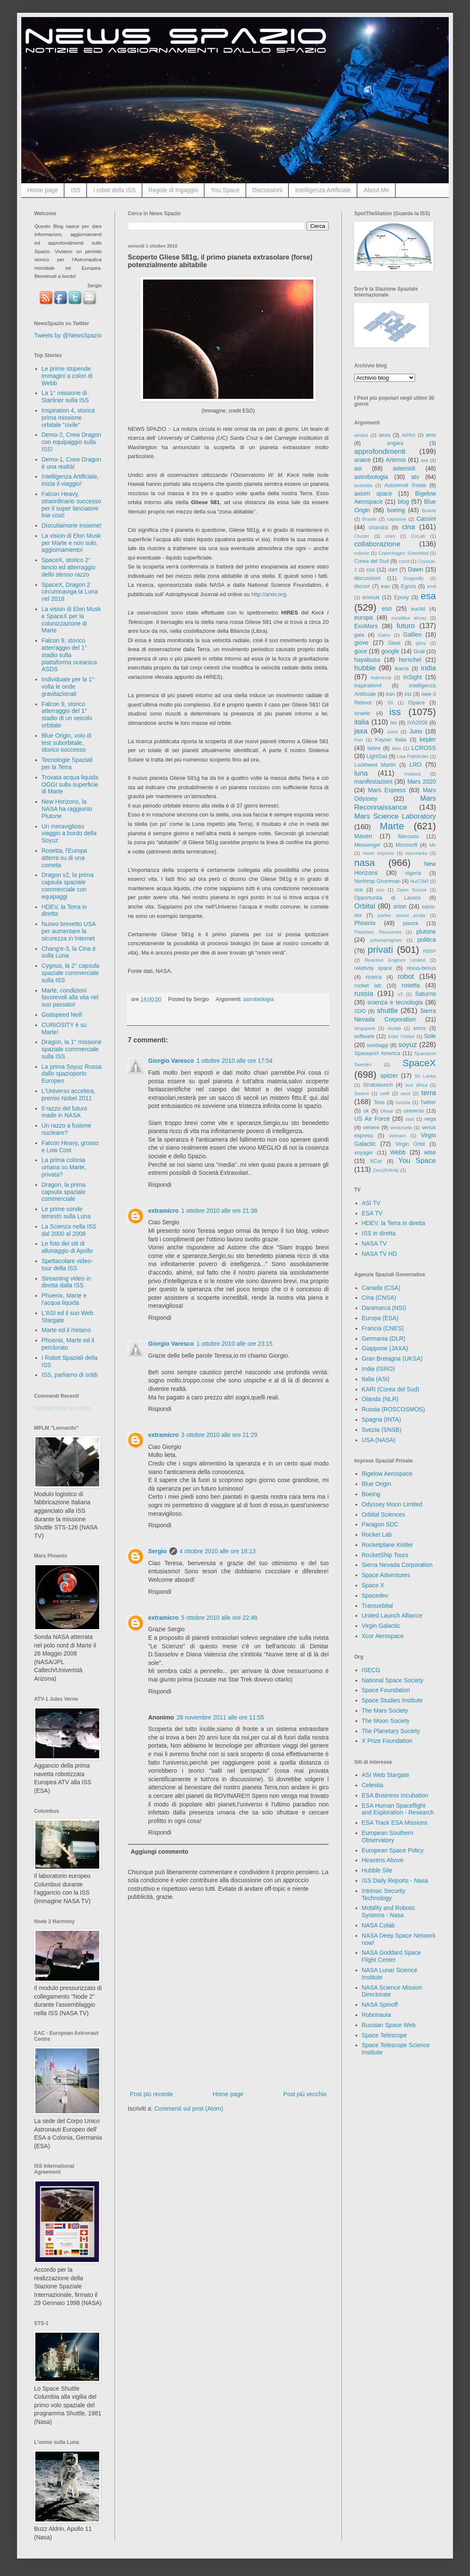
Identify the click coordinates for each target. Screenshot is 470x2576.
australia (363, 485)
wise (430, 1152)
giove (361, 642)
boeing (396, 510)
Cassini (426, 518)
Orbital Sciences (383, 1514)
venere (371, 1128)
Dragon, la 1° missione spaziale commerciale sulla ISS (72, 1049)
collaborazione (377, 544)
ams (431, 435)
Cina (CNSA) (379, 1297)
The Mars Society (385, 1710)
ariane (362, 459)
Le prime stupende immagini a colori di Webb (67, 376)
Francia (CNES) (383, 1328)
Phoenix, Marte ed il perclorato (68, 1344)
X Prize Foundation (387, 1740)
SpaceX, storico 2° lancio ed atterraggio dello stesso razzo (69, 567)
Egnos (408, 586)
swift (385, 1093)
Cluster (361, 536)
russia (363, 993)
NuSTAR (419, 881)
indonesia (381, 677)
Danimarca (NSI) (384, 1307)
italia (361, 722)
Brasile (369, 519)
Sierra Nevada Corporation (397, 1564)
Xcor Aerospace (383, 1636)
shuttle (387, 1011)
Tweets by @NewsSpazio (68, 335)
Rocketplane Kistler (387, 1544)
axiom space (373, 493)
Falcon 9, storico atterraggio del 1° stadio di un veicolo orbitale (67, 715)
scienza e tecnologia (395, 1002)
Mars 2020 (421, 781)
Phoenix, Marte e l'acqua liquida (64, 1299)
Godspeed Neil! (62, 1014)
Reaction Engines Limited (395, 960)
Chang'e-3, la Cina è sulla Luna (69, 952)
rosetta (410, 985)
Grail (419, 652)
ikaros (402, 669)
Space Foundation (386, 1690)
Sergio (157, 1551)
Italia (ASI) (376, 1379)
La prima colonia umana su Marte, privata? (64, 1167)
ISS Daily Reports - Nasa (395, 1880)
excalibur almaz (409, 617)
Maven (363, 836)
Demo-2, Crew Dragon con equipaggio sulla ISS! (71, 442)
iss (395, 712)
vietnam (397, 1135)
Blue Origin (376, 1483)
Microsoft (406, 845)
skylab (394, 1028)
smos (419, 1028)
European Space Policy (393, 1850)
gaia (359, 635)
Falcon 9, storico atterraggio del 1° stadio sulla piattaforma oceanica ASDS (69, 654)
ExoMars (366, 626)
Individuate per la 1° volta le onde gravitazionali (68, 686)
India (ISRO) (378, 1368)
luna (361, 773)
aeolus (361, 435)
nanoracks (416, 853)
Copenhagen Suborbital (403, 553)
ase (424, 460)
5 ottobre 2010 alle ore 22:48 (219, 1617)
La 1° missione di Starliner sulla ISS (65, 396)
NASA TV (374, 1243)
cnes (390, 536)
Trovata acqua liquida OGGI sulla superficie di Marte (70, 784)
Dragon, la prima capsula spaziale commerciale (64, 1192)
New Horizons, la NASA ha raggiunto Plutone (67, 808)
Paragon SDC (380, 1524)
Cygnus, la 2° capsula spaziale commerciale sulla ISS (71, 973)
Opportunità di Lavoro (387, 898)
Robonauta (376, 2014)
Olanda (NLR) (380, 1399)
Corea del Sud (371, 561)
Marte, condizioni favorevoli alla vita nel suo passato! (70, 997)
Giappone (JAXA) (385, 1348)
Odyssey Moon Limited (392, 1504)
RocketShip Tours (385, 1555)
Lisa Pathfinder (413, 756)
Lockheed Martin (375, 765)
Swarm (361, 1093)
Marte (392, 826)
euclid (418, 609)
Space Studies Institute (392, 1700)
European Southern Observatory (387, 1836)
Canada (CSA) (381, 1287)
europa (363, 617)
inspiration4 (367, 686)
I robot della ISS (114, 190)
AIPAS (409, 435)
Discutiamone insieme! (72, 525)
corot (403, 561)
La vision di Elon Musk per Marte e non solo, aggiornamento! (71, 543)
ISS (75, 190)
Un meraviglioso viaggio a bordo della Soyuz (69, 833)
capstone (396, 519)
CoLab (418, 536)
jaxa (360, 731)
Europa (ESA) (380, 1318)
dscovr (362, 586)
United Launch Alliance (392, 1615)
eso (387, 608)
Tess (379, 1102)
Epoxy (401, 597)
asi (358, 468)
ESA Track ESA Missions (395, 1822)
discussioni (367, 578)
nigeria (413, 873)
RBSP (429, 951)
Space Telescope (384, 2035)
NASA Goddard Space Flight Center (391, 1956)
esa (428, 596)
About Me (376, 190)
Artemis (396, 459)
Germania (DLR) (384, 1338)
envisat (370, 597)
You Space (225, 190)
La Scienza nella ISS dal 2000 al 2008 (69, 1230)
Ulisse (386, 1110)
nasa (364, 862)
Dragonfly (413, 578)
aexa (384, 435)
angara (395, 443)
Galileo (412, 634)
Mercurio (408, 836)
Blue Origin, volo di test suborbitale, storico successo (67, 742)
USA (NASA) (378, 1440)
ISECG (371, 1670)
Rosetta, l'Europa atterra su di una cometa (64, 857)
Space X (373, 1585)
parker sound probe (401, 915)
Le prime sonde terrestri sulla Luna (66, 1213)
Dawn (415, 569)
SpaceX (419, 1063)
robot (406, 976)
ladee (374, 748)
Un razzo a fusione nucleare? (67, 1129)
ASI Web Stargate (386, 1774)
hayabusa (367, 659)
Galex (384, 635)
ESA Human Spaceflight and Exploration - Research (398, 1809)
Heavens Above (383, 1860)
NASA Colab (378, 1925)
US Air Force (372, 1118)
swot (405, 1093)
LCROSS (423, 747)
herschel (410, 659)
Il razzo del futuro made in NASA (64, 1112)
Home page (42, 190)
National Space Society (393, 1680)
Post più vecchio (305, 2094)
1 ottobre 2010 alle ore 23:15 (234, 1343)
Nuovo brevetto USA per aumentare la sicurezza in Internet (69, 931)
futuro (405, 626)
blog (403, 501)
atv (415, 476)
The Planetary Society (391, 1731)
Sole (430, 1036)
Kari (358, 739)
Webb (398, 1152)
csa (370, 570)
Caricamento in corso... (64, 1408)
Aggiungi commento (159, 1851)
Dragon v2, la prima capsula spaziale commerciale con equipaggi (68, 885)
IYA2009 (417, 723)
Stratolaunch (378, 1085)
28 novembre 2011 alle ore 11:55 (220, 1717)
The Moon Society (386, 1720)
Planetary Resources (377, 932)
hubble (364, 668)
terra (428, 1093)
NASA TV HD (379, 1253)
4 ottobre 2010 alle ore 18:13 (218, 1551)
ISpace (416, 703)
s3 (400, 994)
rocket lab (367, 986)
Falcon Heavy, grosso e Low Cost (70, 1146)
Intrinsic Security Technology (384, 1894)
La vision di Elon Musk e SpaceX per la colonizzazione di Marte (71, 620)
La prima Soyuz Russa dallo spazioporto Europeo (72, 1074)
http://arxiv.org (268, 594)
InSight (412, 677)
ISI (390, 702)
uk (366, 1111)
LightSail (377, 756)
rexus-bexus (421, 968)
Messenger (367, 845)
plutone (426, 931)
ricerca (374, 977)
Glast (394, 643)
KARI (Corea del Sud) (390, 1389)
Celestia (373, 1785)
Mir (432, 845)
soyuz (407, 1045)
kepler (428, 739)
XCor (376, 1161)
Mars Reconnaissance (395, 802)
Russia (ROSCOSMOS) (393, 1409)
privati (380, 949)
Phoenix (365, 923)
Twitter (428, 1102)
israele (362, 713)
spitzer (389, 1075)
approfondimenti (379, 451)
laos (396, 748)
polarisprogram (386, 940)
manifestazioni (373, 781)
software (364, 1036)
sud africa (416, 1085)
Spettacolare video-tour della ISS (67, 1265)
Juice (392, 731)
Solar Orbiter (401, 1036)
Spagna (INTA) (381, 1419)
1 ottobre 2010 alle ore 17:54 (234, 1060)
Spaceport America (377, 1053)
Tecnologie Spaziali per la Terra (67, 763)
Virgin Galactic (381, 1625)
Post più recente (151, 2094)
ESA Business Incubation (395, 1795)
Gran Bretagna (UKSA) (392, 1358)
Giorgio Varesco (171, 1060)
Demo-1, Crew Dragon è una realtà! (71, 463)
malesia (412, 773)
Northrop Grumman (377, 881)
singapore (364, 1028)
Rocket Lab (377, 1534)
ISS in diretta (379, 1233)
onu (380, 889)
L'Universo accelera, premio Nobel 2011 (68, 1095)
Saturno (425, 993)
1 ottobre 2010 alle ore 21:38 (219, 1210)
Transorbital (377, 1605)
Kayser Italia (391, 740)
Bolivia (429, 510)
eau (385, 586)
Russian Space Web (389, 2025)
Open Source (412, 889)
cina (408, 527)
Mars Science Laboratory (395, 816)
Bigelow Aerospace (387, 1473)
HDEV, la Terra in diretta (393, 1223)
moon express (378, 853)
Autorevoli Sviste (405, 485)
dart (393, 570)
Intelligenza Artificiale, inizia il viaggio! (70, 480)
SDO (360, 1011)
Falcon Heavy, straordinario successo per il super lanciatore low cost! (71, 504)
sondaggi (377, 1045)
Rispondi (159, 1184)
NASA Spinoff (380, 2004)
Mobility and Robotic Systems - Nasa (389, 1911)
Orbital (364, 906)
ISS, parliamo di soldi (70, 1374)
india (428, 668)
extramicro (163, 1210)
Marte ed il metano (66, 1330)
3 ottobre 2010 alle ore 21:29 (219, 1434)
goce (360, 651)
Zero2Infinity (386, 1170)
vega (430, 1119)
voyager (363, 1153)
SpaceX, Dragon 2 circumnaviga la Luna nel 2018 (70, 592)
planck (410, 923)
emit (431, 586)
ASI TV (371, 1203)
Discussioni (267, 190)
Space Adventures (386, 1575)
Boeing (371, 1494)
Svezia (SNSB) (381, 1429)
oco (358, 890)
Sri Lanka (425, 1076)
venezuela (401, 1127)
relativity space (373, 968)
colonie (361, 553)
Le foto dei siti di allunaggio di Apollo (67, 1247)
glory (421, 643)
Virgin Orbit (410, 1144)
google (390, 651)
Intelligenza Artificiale (323, 190)
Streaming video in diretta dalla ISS (66, 1282)
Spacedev (375, 1595)
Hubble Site (377, 1870)
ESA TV (372, 1213)
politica (426, 939)
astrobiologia (258, 999)
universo (414, 1111)
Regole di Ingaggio (173, 190)
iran (390, 694)
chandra (378, 528)
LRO (416, 764)
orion (400, 906)
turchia (403, 1102)
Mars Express (387, 790)
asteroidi (404, 468)
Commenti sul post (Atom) (188, 2108)
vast (409, 1119)
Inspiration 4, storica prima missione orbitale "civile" (68, 417)
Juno (415, 731)
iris (407, 694)
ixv (393, 723)
